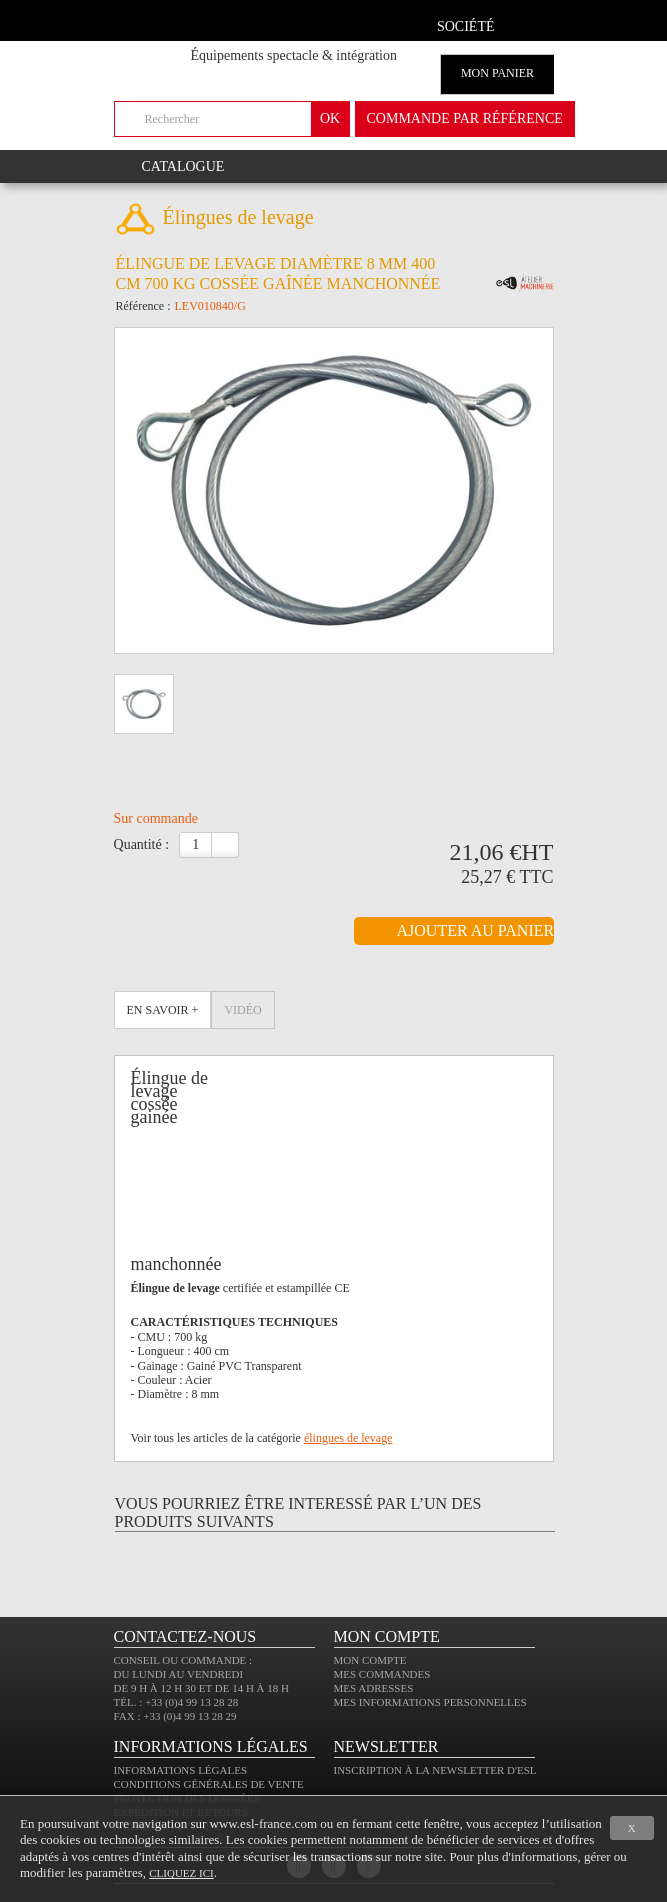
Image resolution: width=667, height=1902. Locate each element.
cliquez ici (181, 1873)
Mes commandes (382, 1674)
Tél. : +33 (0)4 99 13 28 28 (176, 1702)
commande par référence (465, 118)
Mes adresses (374, 1688)
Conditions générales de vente (209, 1784)
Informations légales (181, 1770)
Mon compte (370, 1660)
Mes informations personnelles (430, 1702)
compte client (531, 23)
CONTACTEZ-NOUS (185, 1636)
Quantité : (142, 844)
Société (466, 26)
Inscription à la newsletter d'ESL (435, 1770)
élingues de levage (348, 1438)
